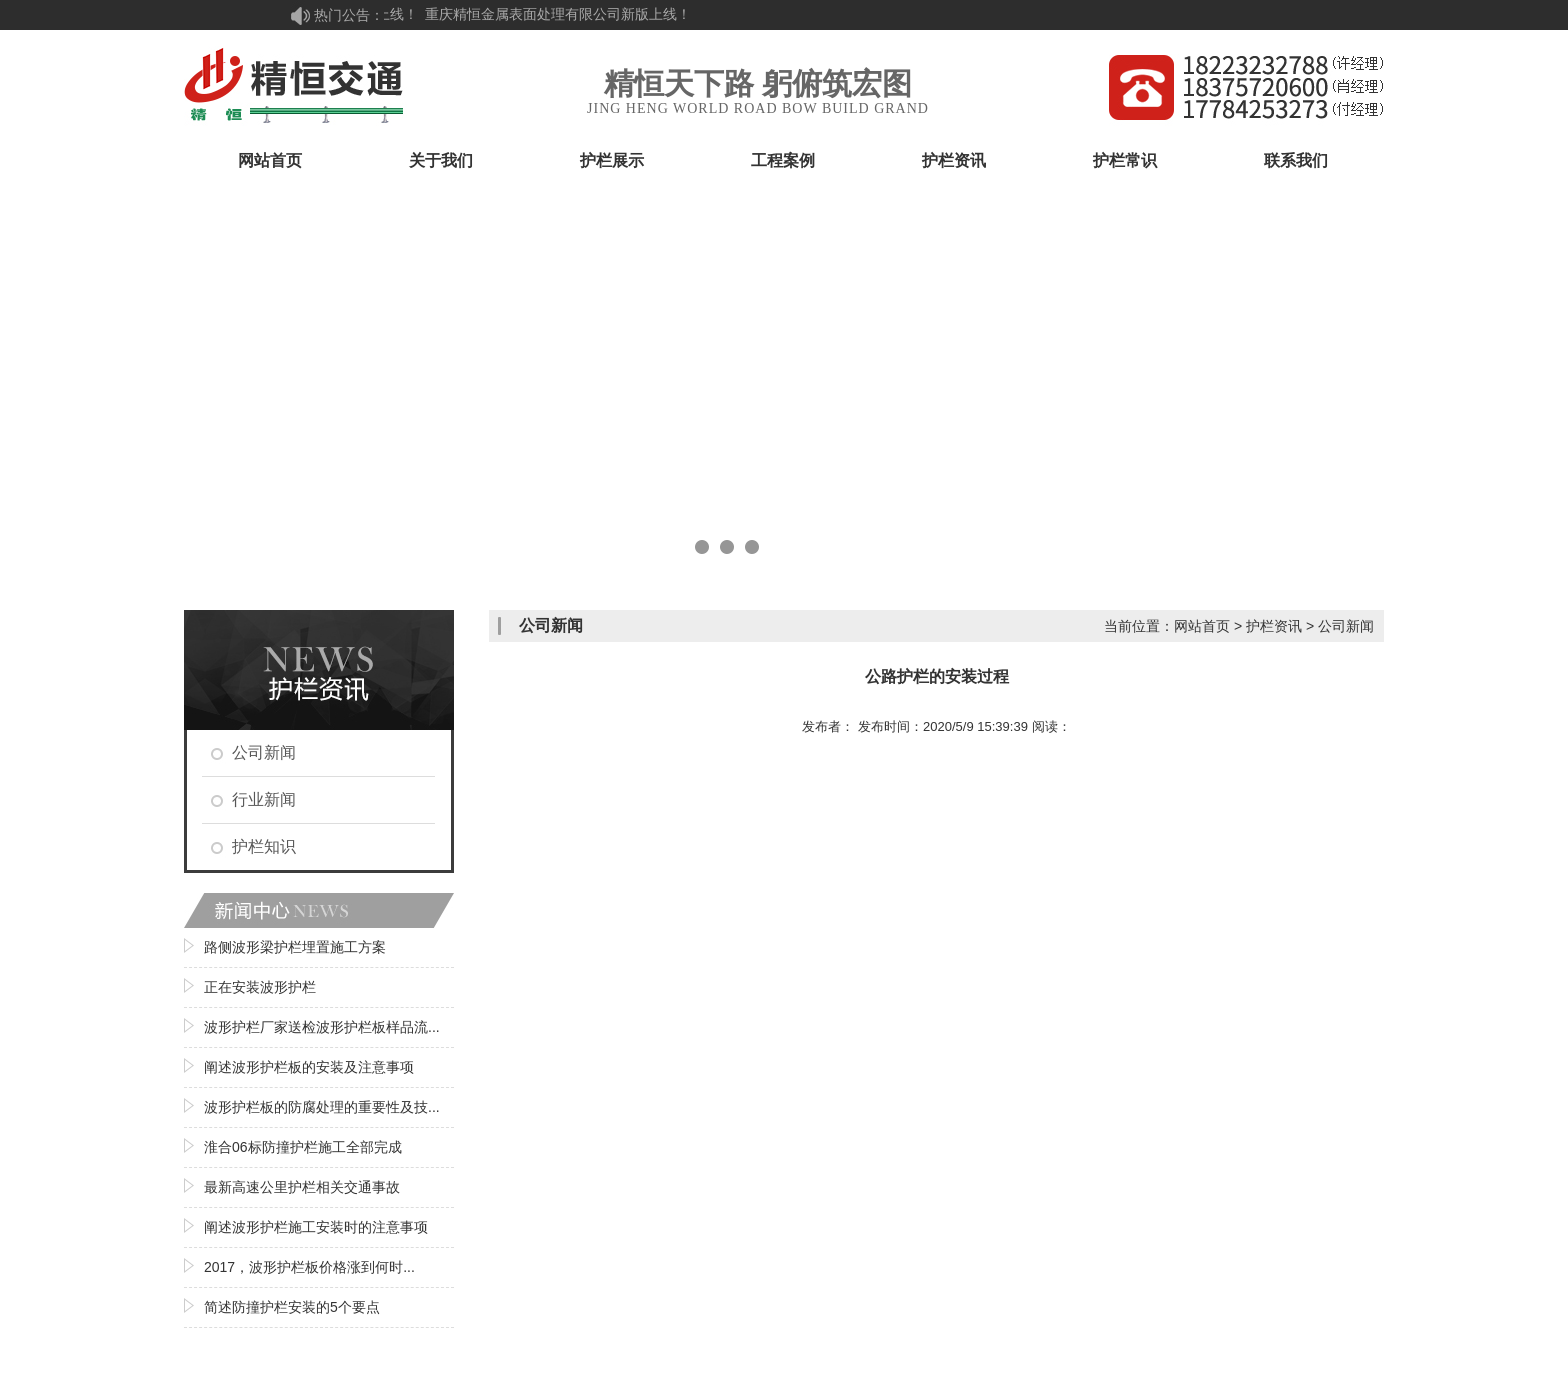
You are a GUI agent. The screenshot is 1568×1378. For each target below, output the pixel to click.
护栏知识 (264, 846)
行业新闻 (264, 799)
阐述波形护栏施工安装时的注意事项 (316, 1227)
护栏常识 (1125, 160)
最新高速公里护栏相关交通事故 (302, 1187)
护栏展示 (612, 160)
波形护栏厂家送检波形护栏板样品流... (322, 1027)
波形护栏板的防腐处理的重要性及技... (322, 1107)
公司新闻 (264, 752)
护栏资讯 (954, 160)
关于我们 (441, 160)
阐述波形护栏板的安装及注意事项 (309, 1067)
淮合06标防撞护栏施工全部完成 (303, 1147)
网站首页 (270, 160)
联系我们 (1296, 160)
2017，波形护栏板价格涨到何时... (309, 1267)
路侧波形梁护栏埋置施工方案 (295, 947)
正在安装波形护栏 (260, 987)
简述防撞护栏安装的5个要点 (292, 1307)
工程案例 (783, 160)
